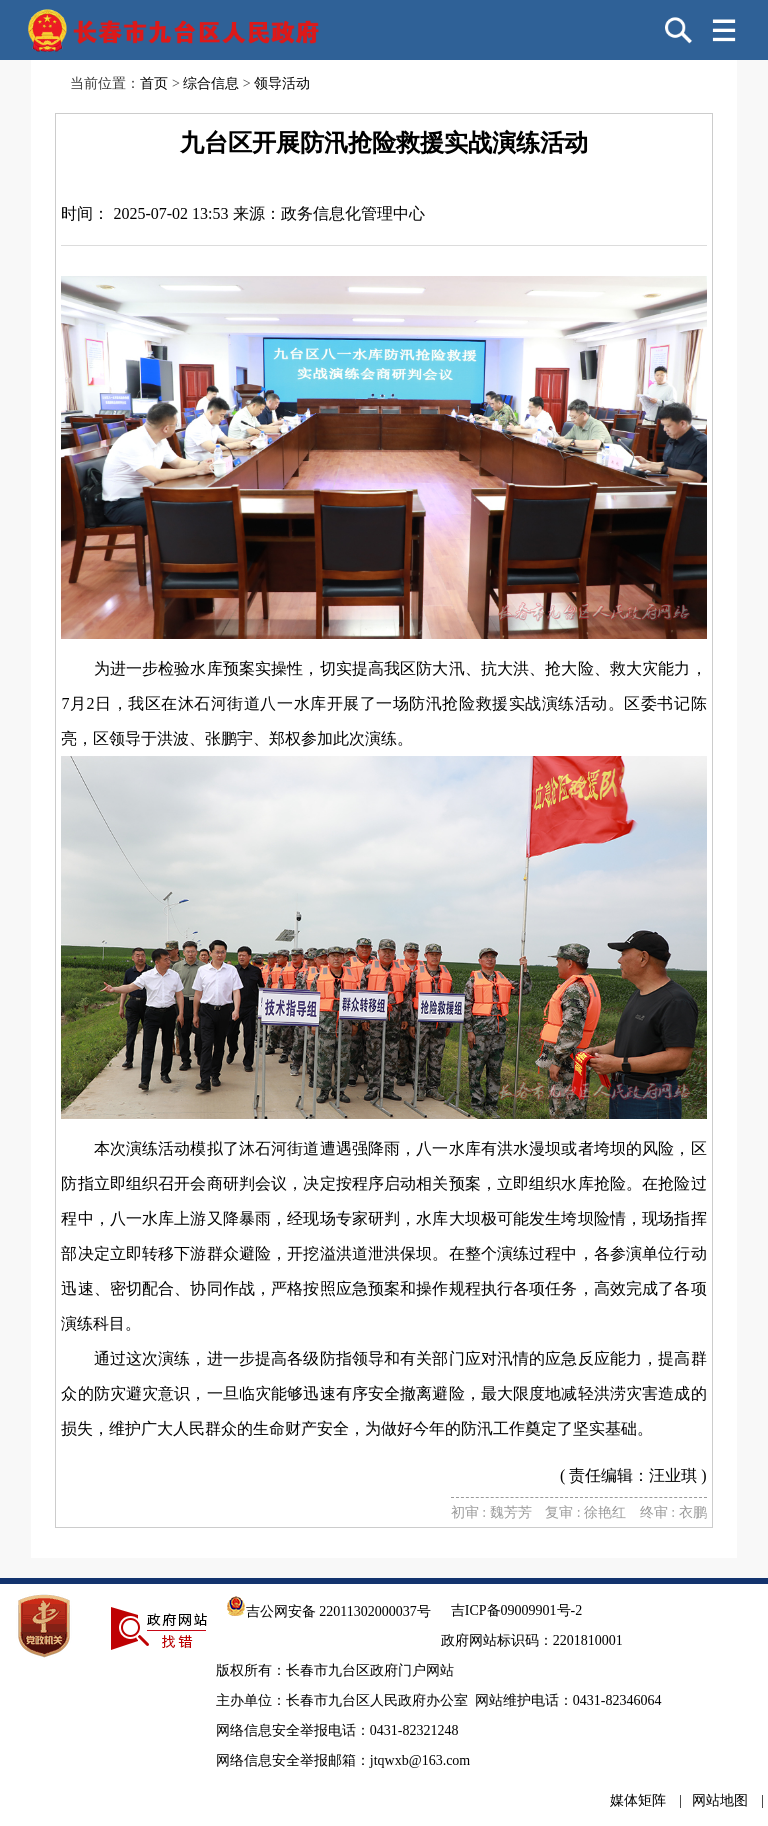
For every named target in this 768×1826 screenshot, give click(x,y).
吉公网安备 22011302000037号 (328, 1611)
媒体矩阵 (638, 1800)
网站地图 (720, 1800)
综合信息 (211, 83)
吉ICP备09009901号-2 (516, 1610)
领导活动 (282, 83)
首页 (154, 83)
